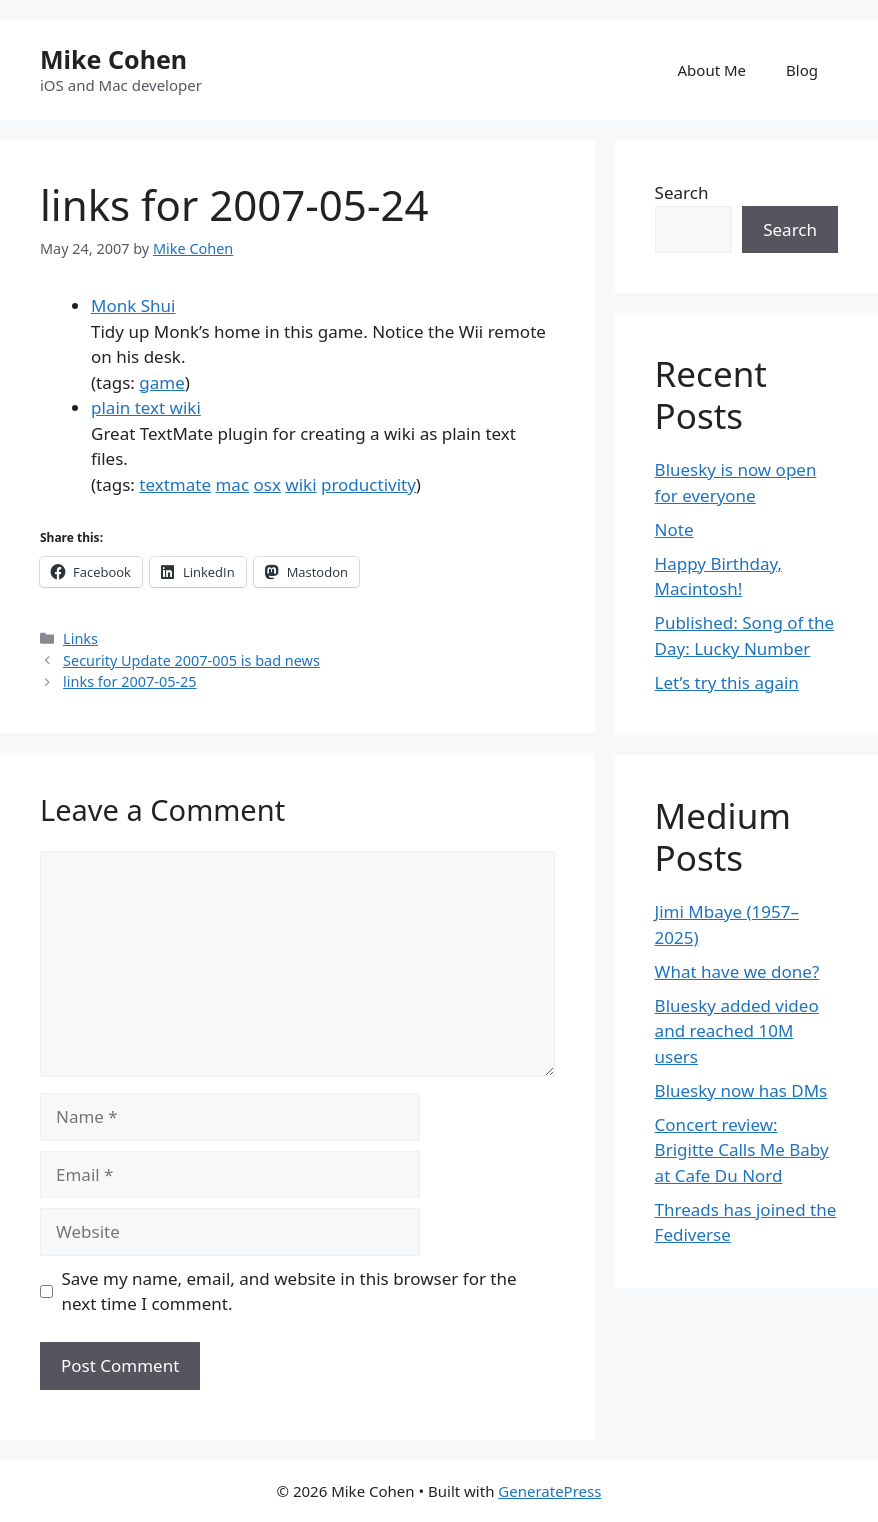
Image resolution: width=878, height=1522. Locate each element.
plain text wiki (146, 407)
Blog (802, 70)
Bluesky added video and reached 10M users (737, 1031)
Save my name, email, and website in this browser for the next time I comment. (289, 1291)
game (161, 382)
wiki (300, 484)
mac (232, 484)
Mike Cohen (113, 59)
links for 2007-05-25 (130, 681)
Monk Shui (133, 305)
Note (674, 529)
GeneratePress (549, 1491)
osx (266, 484)
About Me (712, 70)
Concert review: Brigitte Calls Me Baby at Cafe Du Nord (742, 1150)
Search (682, 192)
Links (80, 638)
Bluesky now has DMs (741, 1090)
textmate (175, 484)
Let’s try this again (727, 682)
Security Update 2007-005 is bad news (191, 660)
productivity (368, 484)
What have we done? (737, 971)
